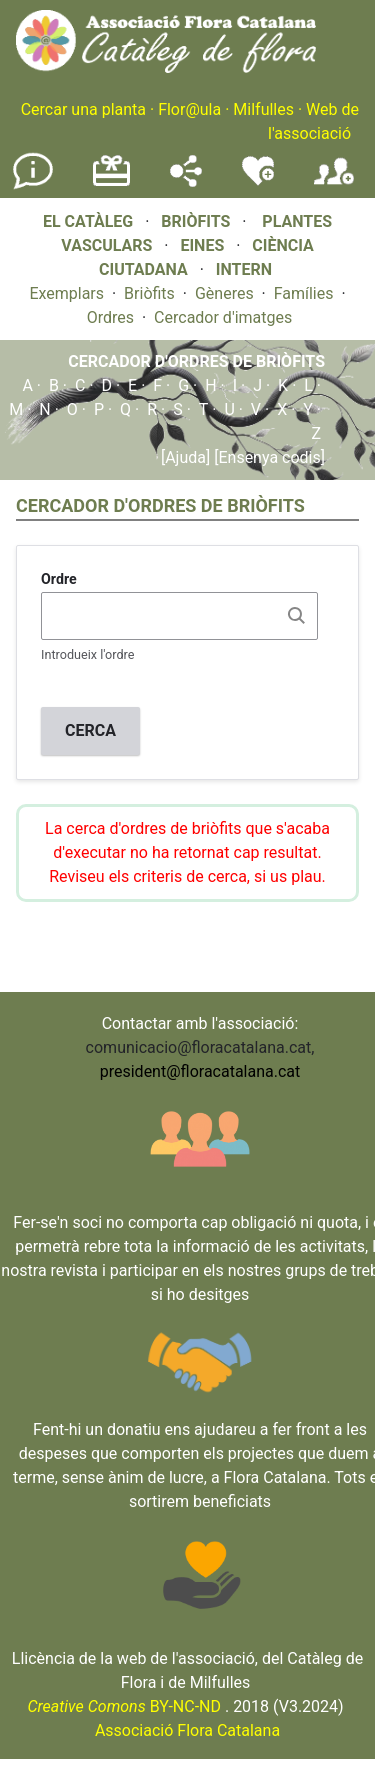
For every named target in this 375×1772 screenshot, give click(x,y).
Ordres (110, 317)
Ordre (59, 579)
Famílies (304, 293)
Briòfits (149, 293)
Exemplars (66, 293)
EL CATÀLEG (88, 221)
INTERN (244, 269)
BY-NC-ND (124, 1706)
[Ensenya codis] (267, 457)
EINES (202, 245)
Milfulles (263, 109)
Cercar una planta (83, 109)
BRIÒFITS (197, 221)
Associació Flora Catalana (187, 1730)
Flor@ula (189, 109)
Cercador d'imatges (223, 317)
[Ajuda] (185, 457)
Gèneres (224, 293)
